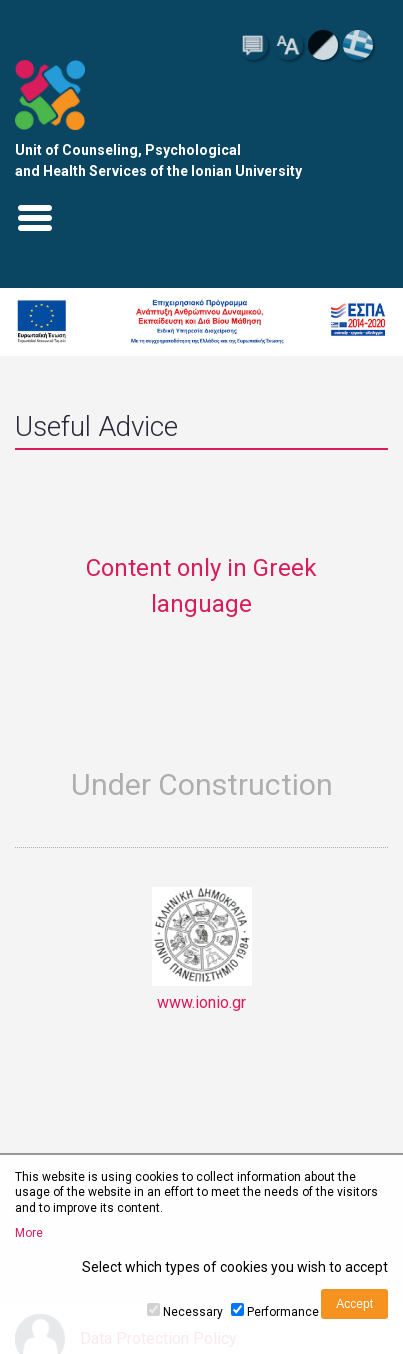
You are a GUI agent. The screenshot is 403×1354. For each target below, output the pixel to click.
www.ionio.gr (202, 949)
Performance (283, 1312)
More (29, 1233)
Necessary (193, 1312)
